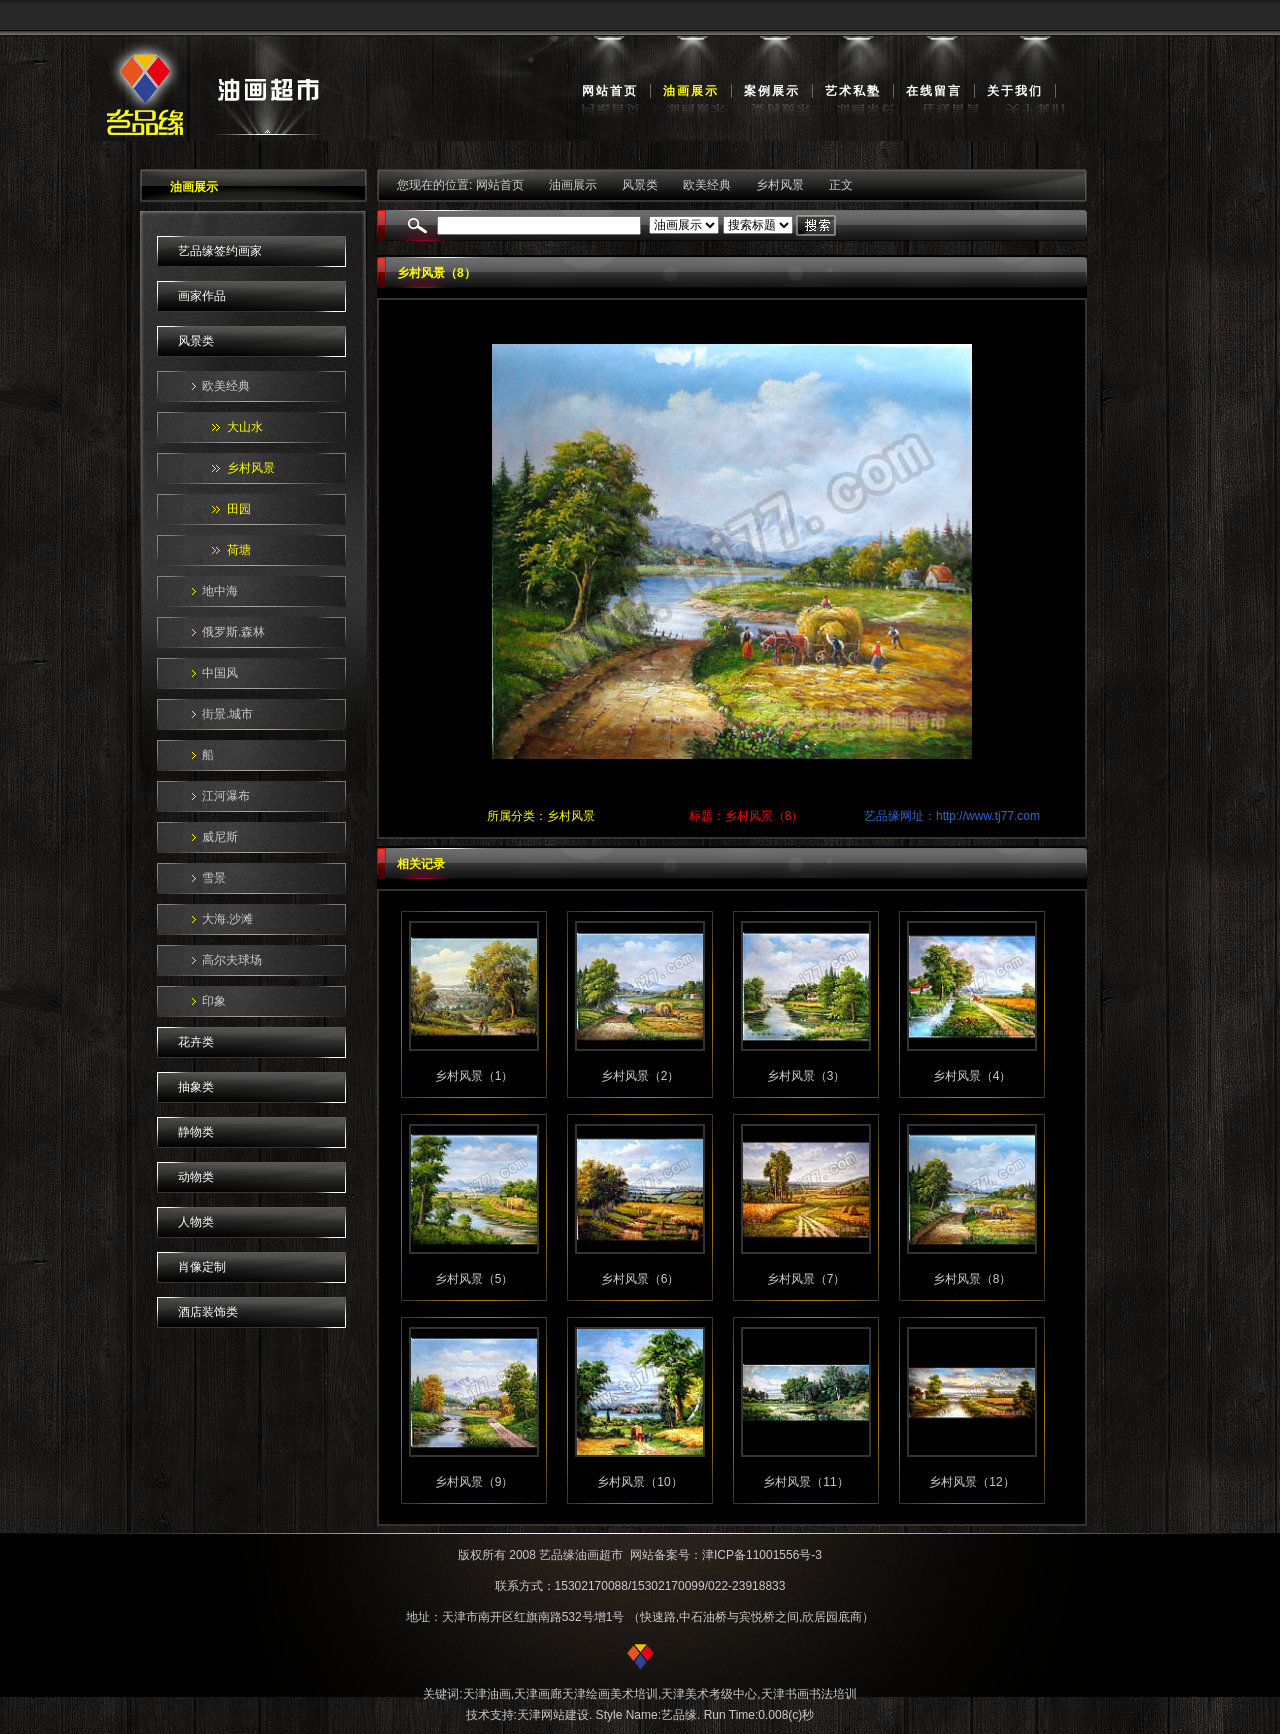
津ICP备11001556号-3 (762, 1555)
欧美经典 (226, 386)
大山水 (245, 427)
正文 (841, 185)
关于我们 (1015, 91)
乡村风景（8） (972, 1279)
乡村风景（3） (806, 1076)
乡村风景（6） (640, 1279)
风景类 (196, 341)
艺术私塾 (853, 91)
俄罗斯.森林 (233, 632)
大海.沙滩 (227, 919)
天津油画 (487, 1694)
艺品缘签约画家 (220, 251)
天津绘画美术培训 (610, 1694)
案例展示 (772, 91)
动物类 (196, 1177)
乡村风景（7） (806, 1279)
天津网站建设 (553, 1715)
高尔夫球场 (232, 960)
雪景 (214, 878)
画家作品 (202, 296)
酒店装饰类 (208, 1312)
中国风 (220, 673)
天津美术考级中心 (709, 1694)
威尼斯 (220, 837)
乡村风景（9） (474, 1482)
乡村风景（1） (474, 1076)
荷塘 (239, 550)
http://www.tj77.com (988, 816)
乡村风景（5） (474, 1279)
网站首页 (610, 91)
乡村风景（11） (805, 1482)
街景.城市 (227, 714)
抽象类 (196, 1087)
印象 (214, 1001)
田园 (239, 509)
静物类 (196, 1132)
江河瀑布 (226, 796)
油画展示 (691, 91)
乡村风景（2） (640, 1076)
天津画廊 (538, 1694)
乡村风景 (251, 468)
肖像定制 (202, 1267)
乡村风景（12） (971, 1482)
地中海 (220, 591)
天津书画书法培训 (809, 1694)
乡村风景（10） (639, 1482)
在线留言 (934, 91)
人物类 (196, 1222)
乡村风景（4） (972, 1076)
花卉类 (196, 1042)
